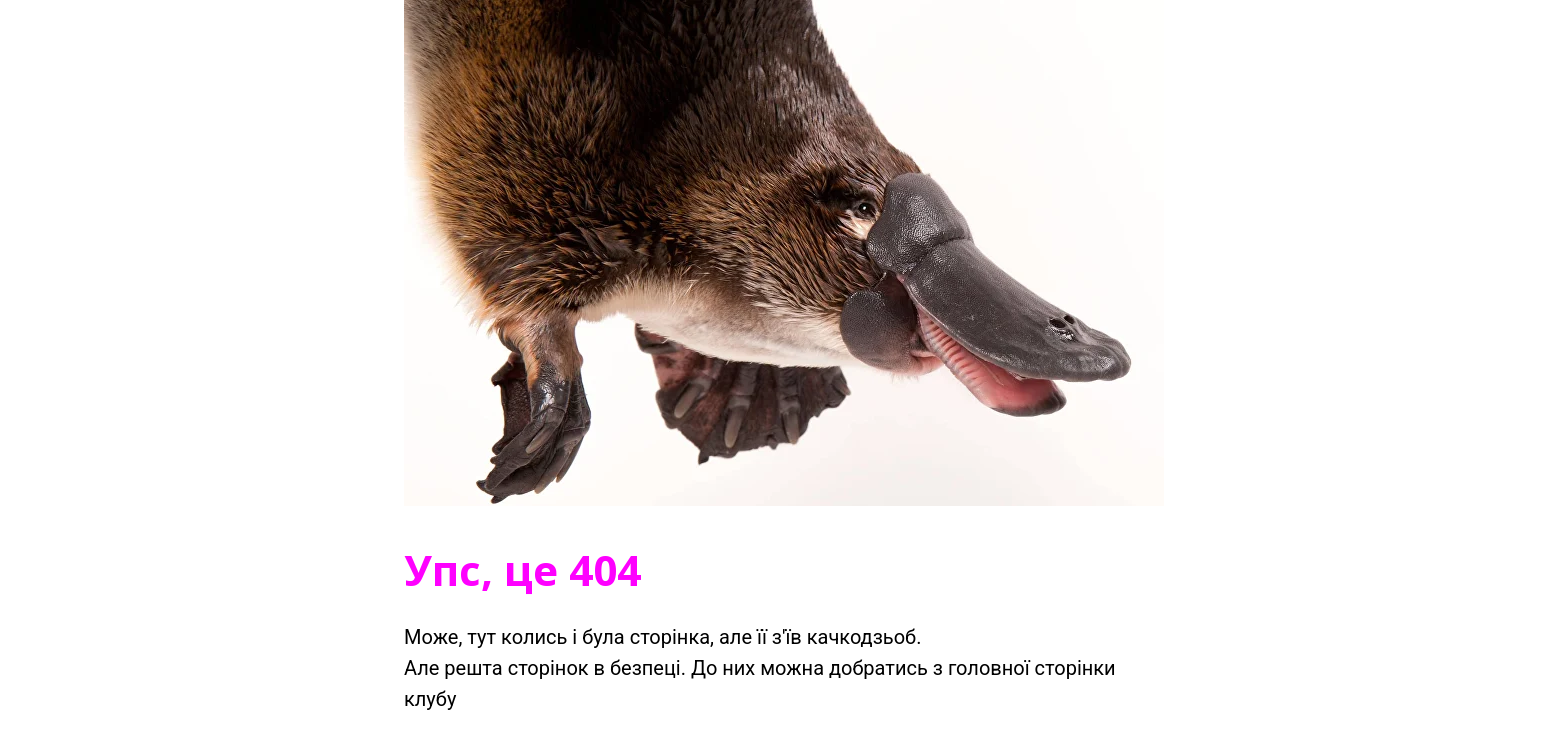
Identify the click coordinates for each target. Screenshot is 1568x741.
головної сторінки (1032, 668)
